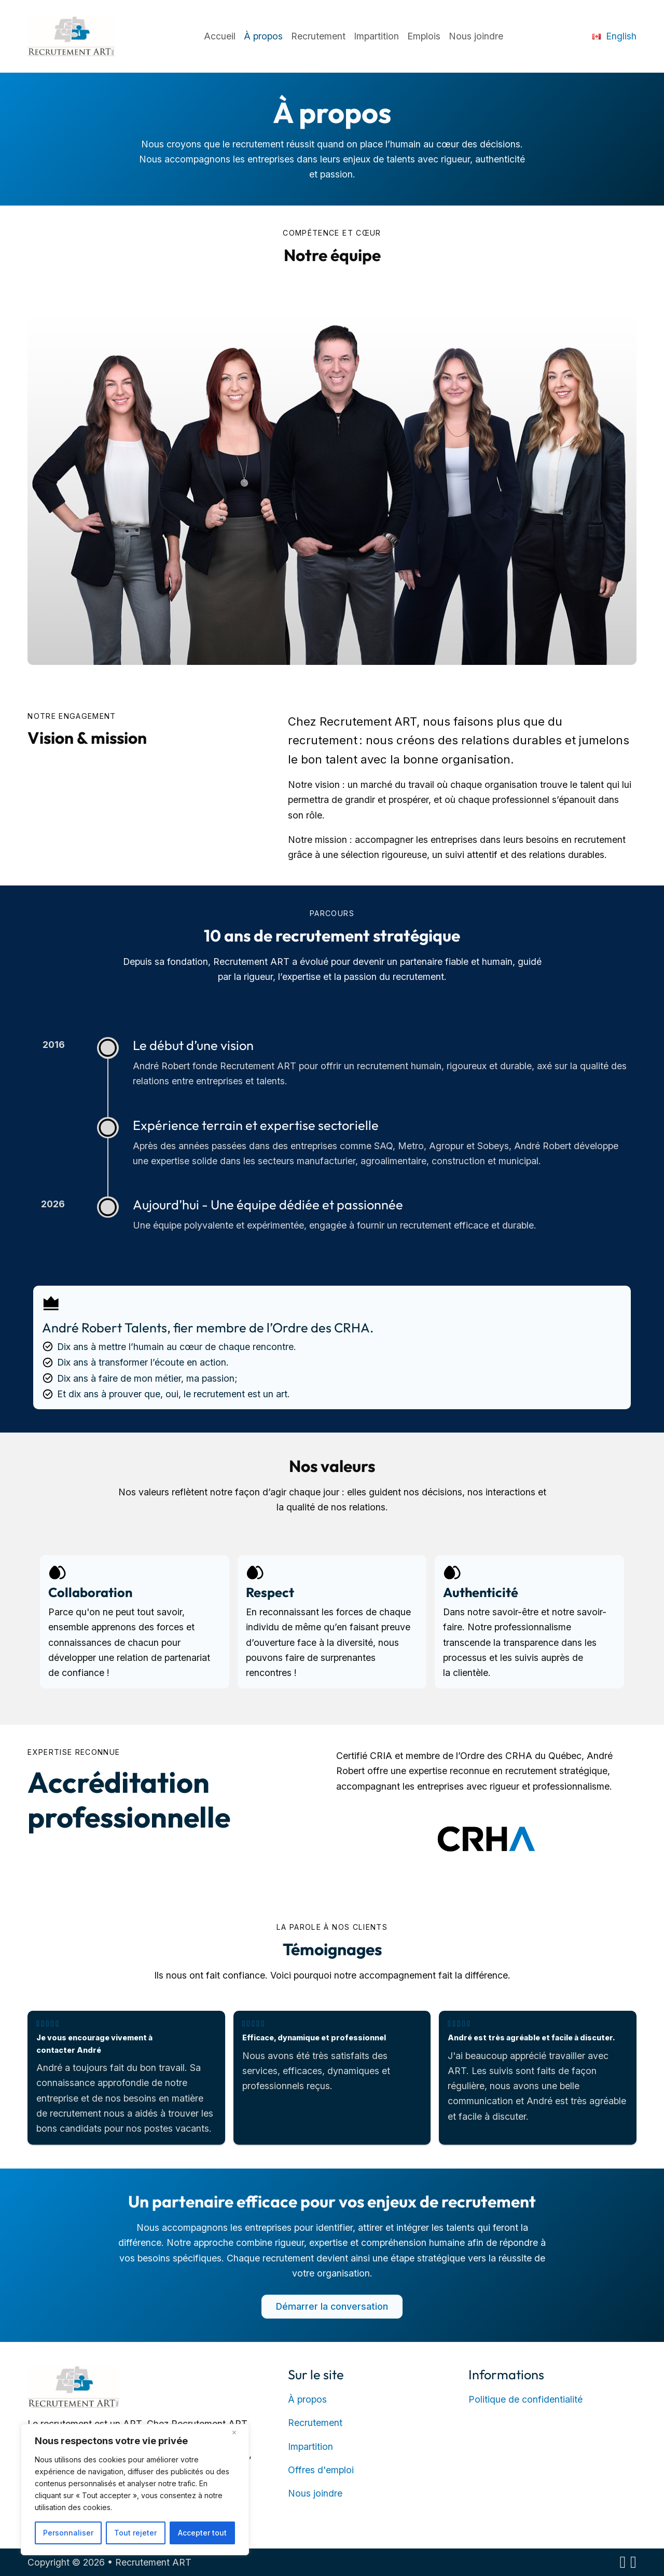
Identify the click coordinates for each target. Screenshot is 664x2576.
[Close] (238, 2433)
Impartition (376, 36)
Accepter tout (202, 2532)
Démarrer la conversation (332, 2306)
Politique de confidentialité (525, 2399)
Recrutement (318, 36)
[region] (135, 2489)
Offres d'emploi (321, 2469)
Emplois (423, 36)
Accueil (220, 36)
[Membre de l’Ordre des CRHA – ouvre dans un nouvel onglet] (486, 1838)
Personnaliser (68, 2532)
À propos (263, 36)
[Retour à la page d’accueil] (73, 2386)
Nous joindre (476, 36)
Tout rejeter (135, 2532)
